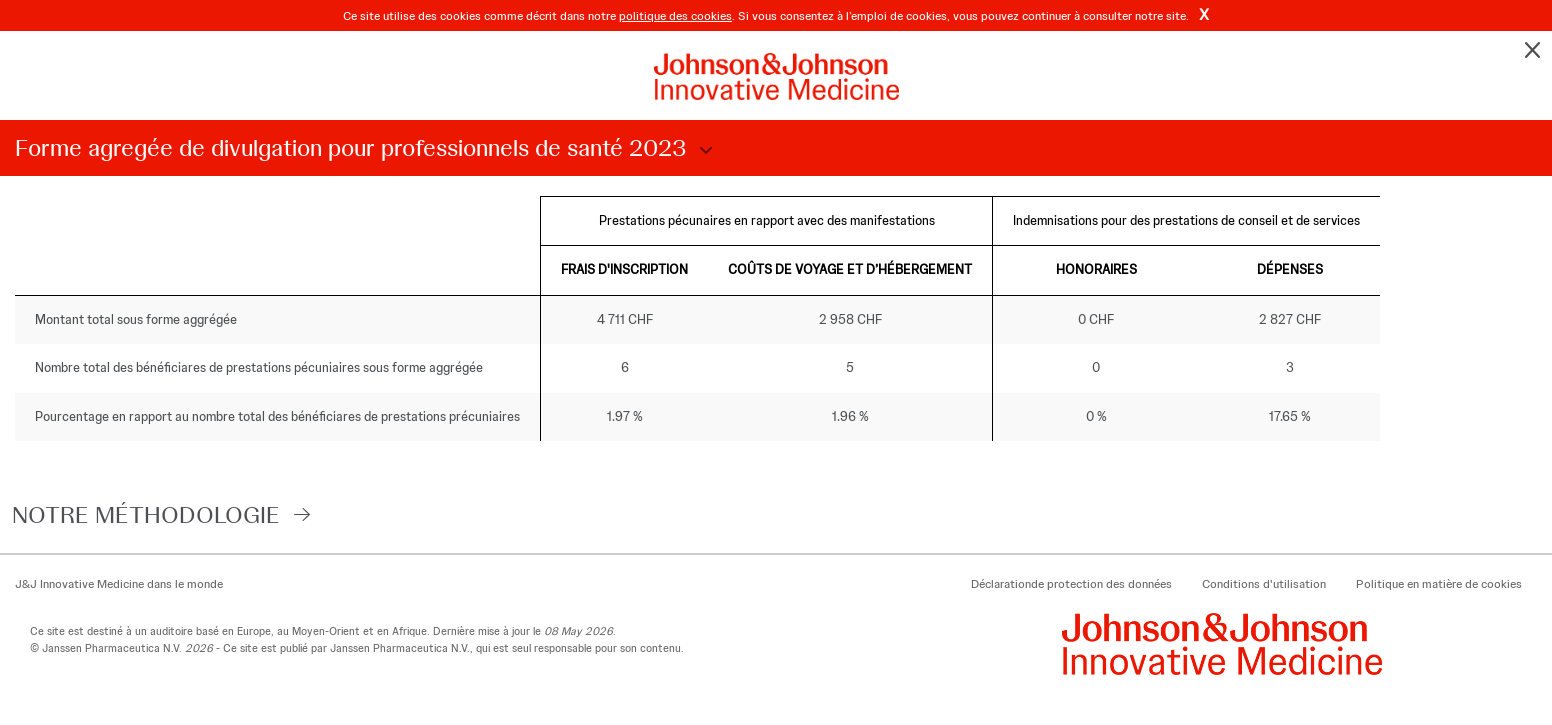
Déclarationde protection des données (1071, 584)
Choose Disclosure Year (703, 151)
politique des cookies (675, 16)
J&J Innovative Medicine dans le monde (119, 584)
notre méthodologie (146, 514)
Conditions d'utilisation (1264, 584)
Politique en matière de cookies (1439, 584)
